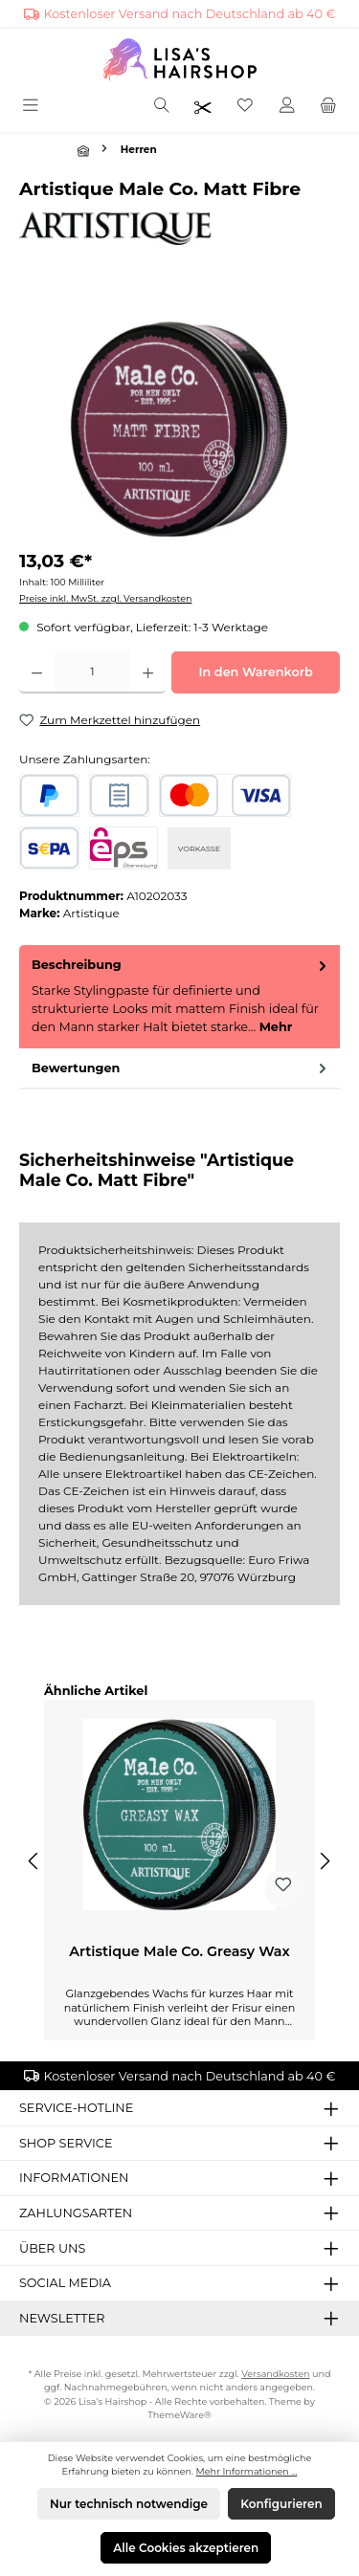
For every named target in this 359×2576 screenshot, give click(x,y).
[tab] (179, 996)
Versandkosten (275, 2373)
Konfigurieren (281, 2504)
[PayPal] (49, 795)
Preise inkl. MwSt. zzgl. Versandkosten (105, 598)
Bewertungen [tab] (181, 1068)
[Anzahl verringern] (37, 672)
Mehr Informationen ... (247, 2471)
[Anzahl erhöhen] (148, 672)
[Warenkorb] (328, 106)
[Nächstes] (324, 1861)
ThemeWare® (179, 2415)
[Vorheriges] (34, 1861)
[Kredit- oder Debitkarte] (225, 795)
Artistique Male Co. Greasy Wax (179, 1952)
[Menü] (32, 106)
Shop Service (65, 2143)
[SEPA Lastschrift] (49, 848)
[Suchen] (162, 106)
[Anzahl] (92, 672)
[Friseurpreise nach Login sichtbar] (203, 106)
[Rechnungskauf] (119, 795)
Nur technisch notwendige (129, 2504)
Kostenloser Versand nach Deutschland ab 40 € (190, 14)
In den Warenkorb (255, 672)
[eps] (123, 848)
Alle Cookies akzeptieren (185, 2548)
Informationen (74, 2177)
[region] (179, 429)
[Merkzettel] (245, 106)
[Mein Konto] (287, 106)
